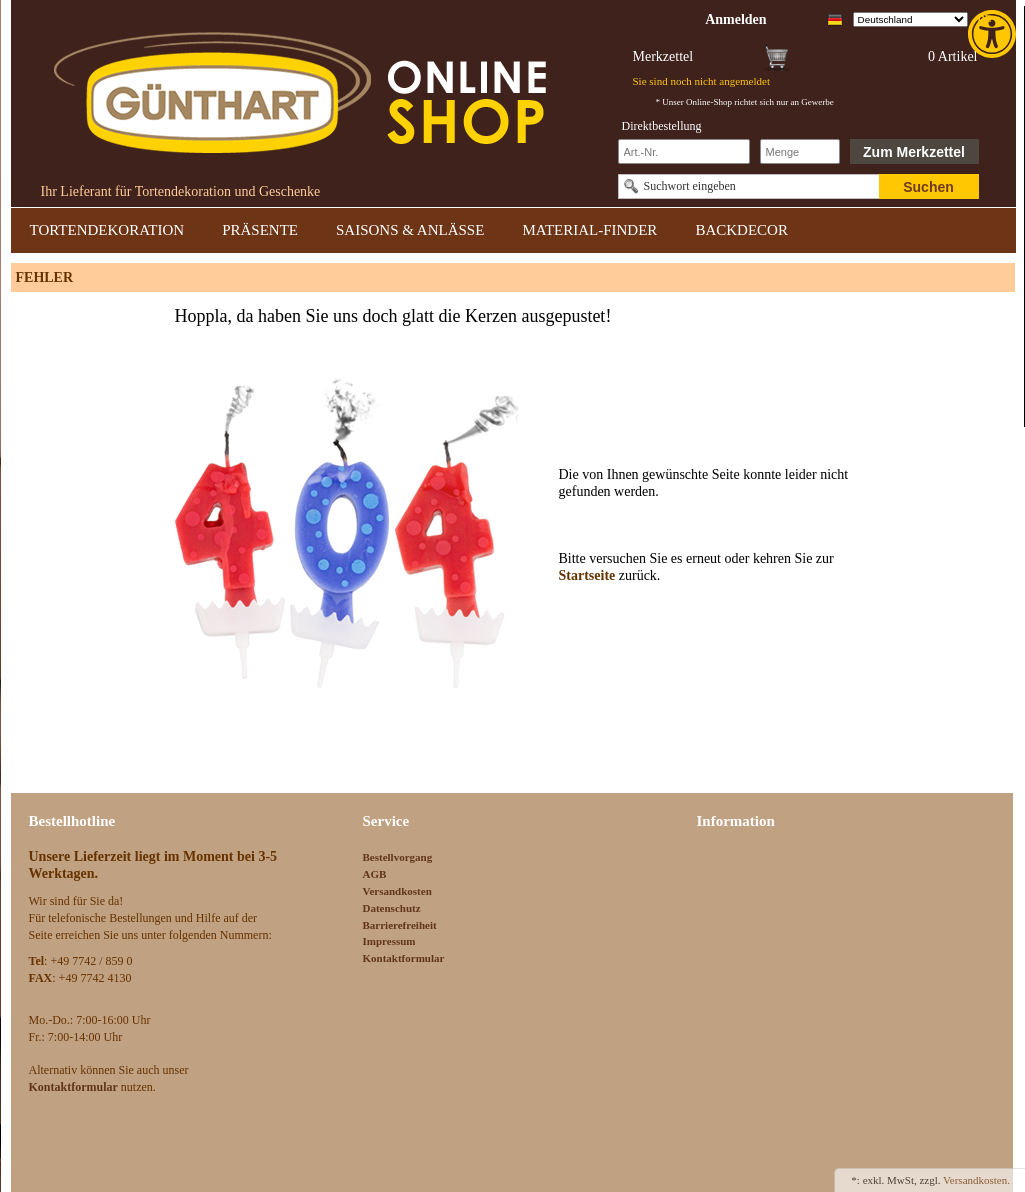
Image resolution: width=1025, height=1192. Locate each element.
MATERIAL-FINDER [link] (589, 230)
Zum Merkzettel (914, 152)
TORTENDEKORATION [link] (107, 230)
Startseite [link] (589, 575)
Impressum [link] (389, 941)
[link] (994, 34)
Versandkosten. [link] (976, 1180)
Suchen (928, 187)
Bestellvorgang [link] (398, 857)
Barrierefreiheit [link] (400, 925)
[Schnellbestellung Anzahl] (800, 151)
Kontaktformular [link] (404, 958)
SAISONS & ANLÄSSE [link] (410, 230)
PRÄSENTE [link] (260, 230)
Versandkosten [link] (397, 891)
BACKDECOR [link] (741, 230)
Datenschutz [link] (392, 908)
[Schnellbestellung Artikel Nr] (684, 151)
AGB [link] (375, 874)
